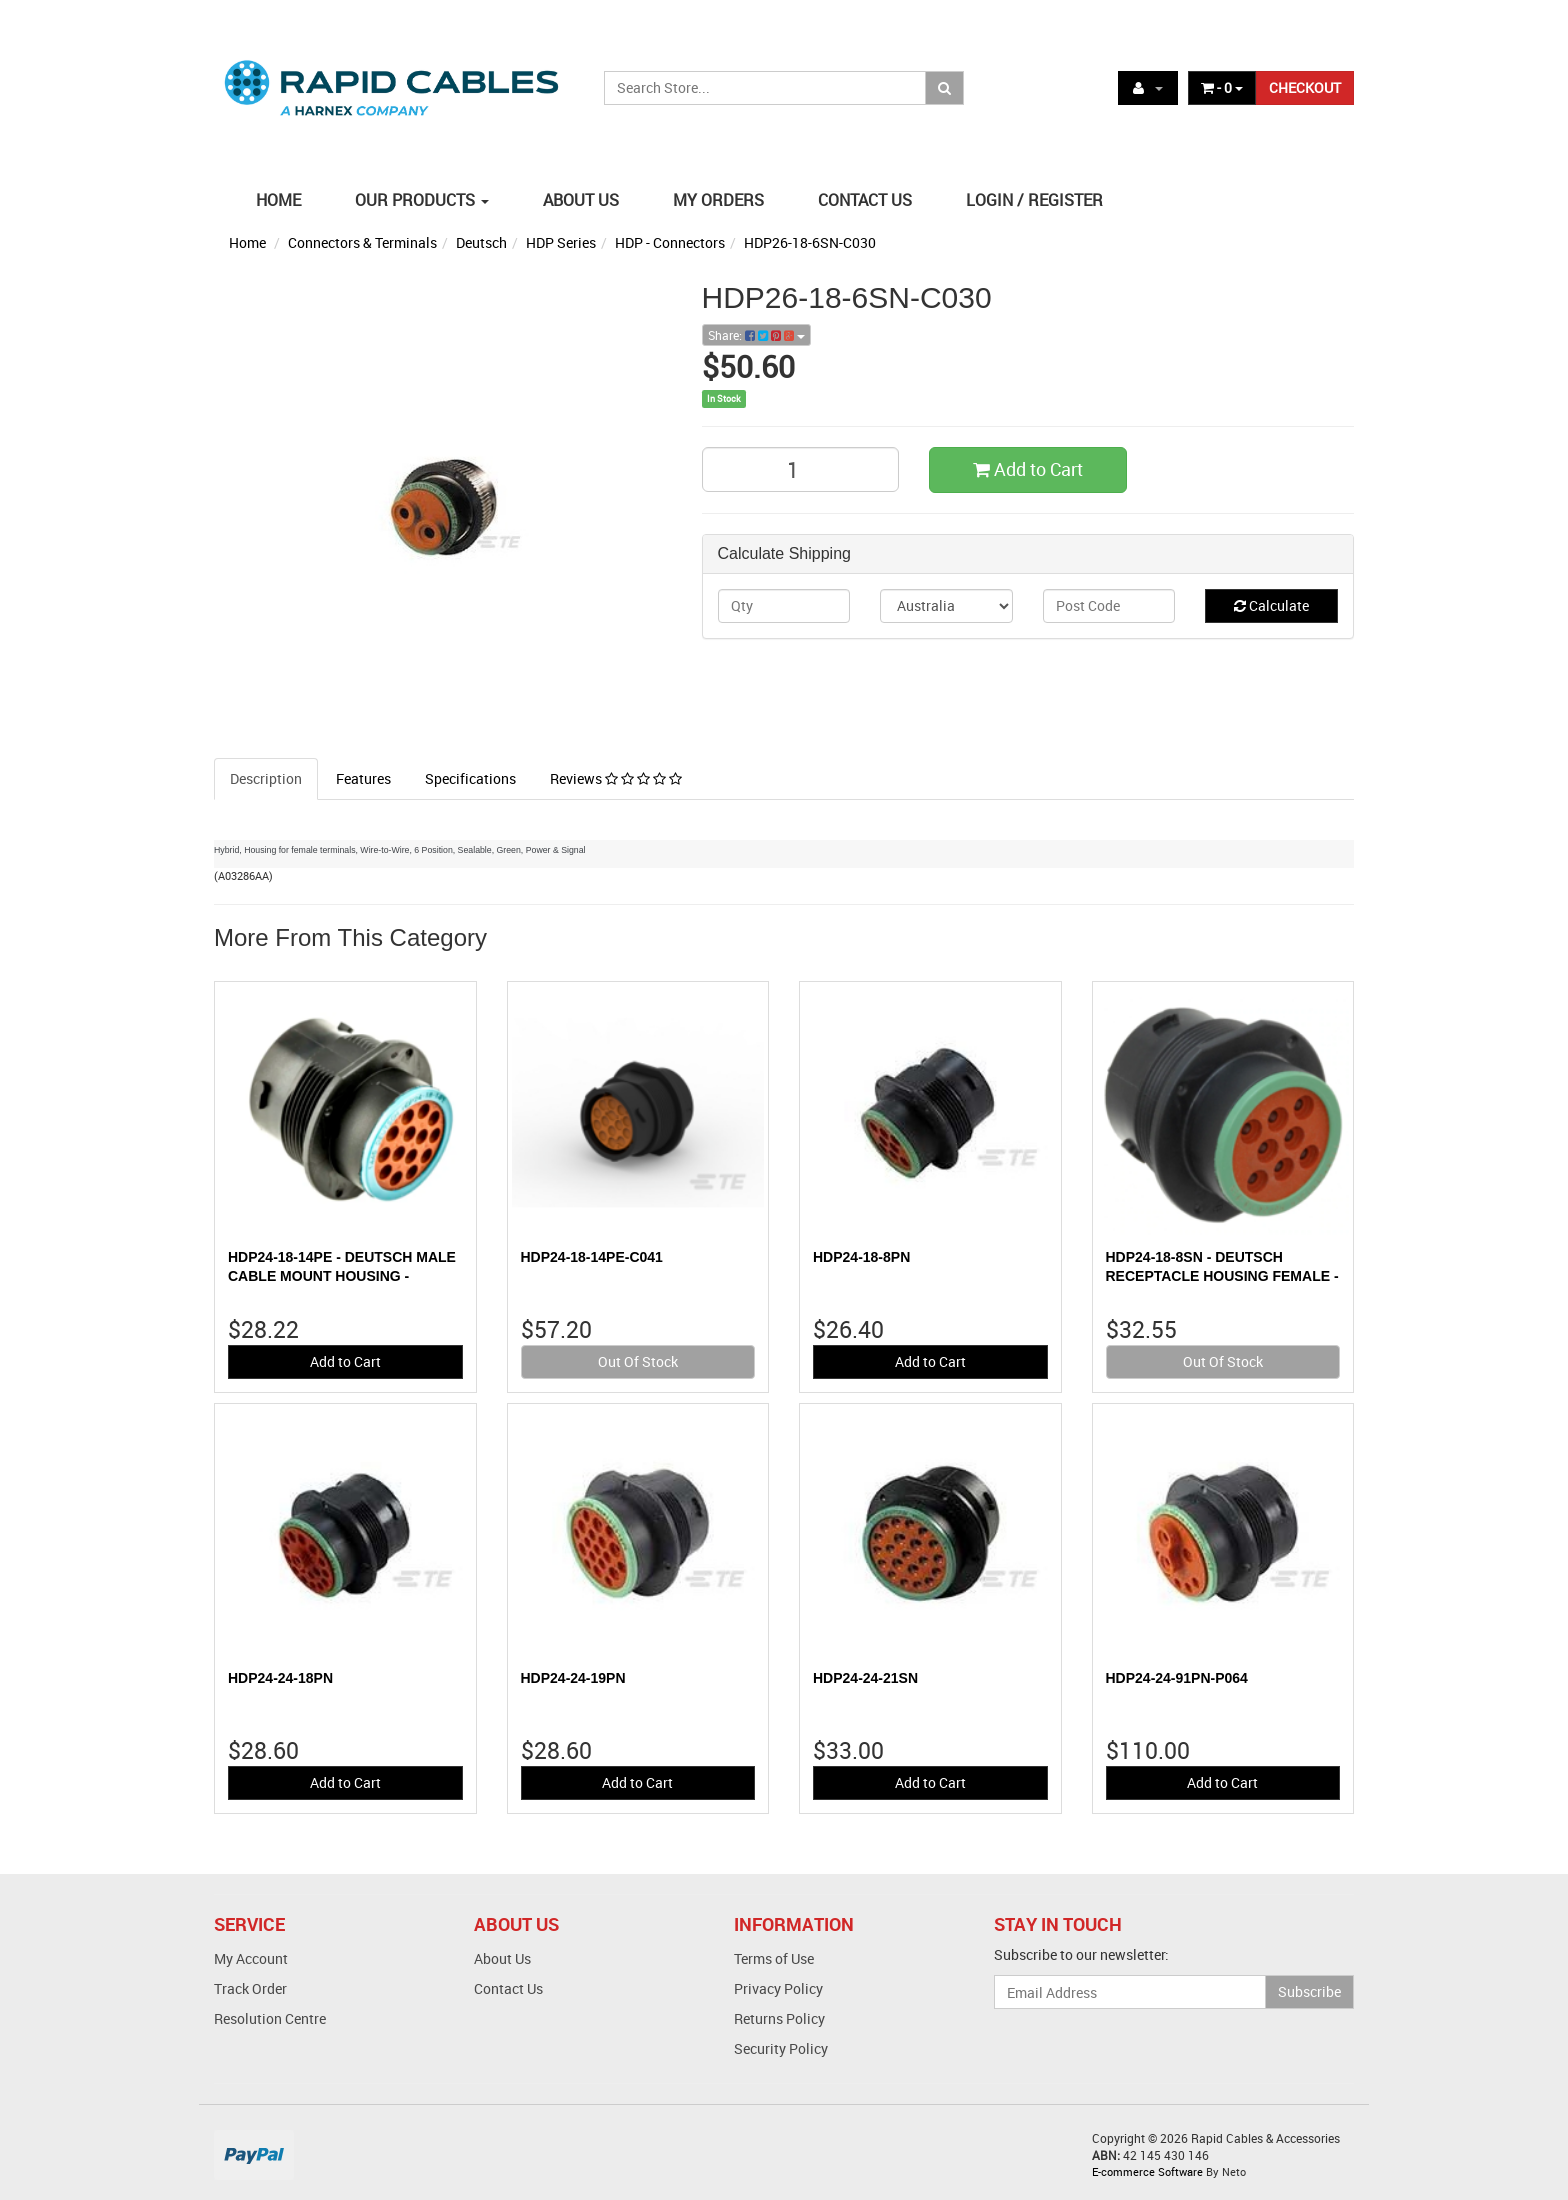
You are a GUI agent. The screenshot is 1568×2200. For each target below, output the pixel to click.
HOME (278, 200)
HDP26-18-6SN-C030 (810, 242)
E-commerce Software (1147, 2171)
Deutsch (481, 242)
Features (363, 778)
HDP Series (561, 242)
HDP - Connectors (670, 242)
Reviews (616, 778)
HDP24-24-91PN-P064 (1177, 1678)
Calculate (1271, 605)
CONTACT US (865, 200)
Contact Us (508, 1988)
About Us (502, 1958)
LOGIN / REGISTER (1034, 200)
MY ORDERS (718, 200)
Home (247, 242)
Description (266, 778)
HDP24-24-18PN (280, 1678)
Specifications (470, 778)
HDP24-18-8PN (861, 1257)
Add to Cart (1028, 469)
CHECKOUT (1305, 87)
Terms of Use (774, 1958)
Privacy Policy (778, 1988)
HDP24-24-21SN (865, 1678)
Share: (756, 335)
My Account (251, 1958)
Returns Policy (779, 2018)
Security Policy (781, 2048)
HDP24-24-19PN (573, 1678)
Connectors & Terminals (362, 242)
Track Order (250, 1988)
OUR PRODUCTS (422, 200)
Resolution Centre (270, 2018)
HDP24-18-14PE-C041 (592, 1257)
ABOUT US (581, 200)
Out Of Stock (638, 1361)
